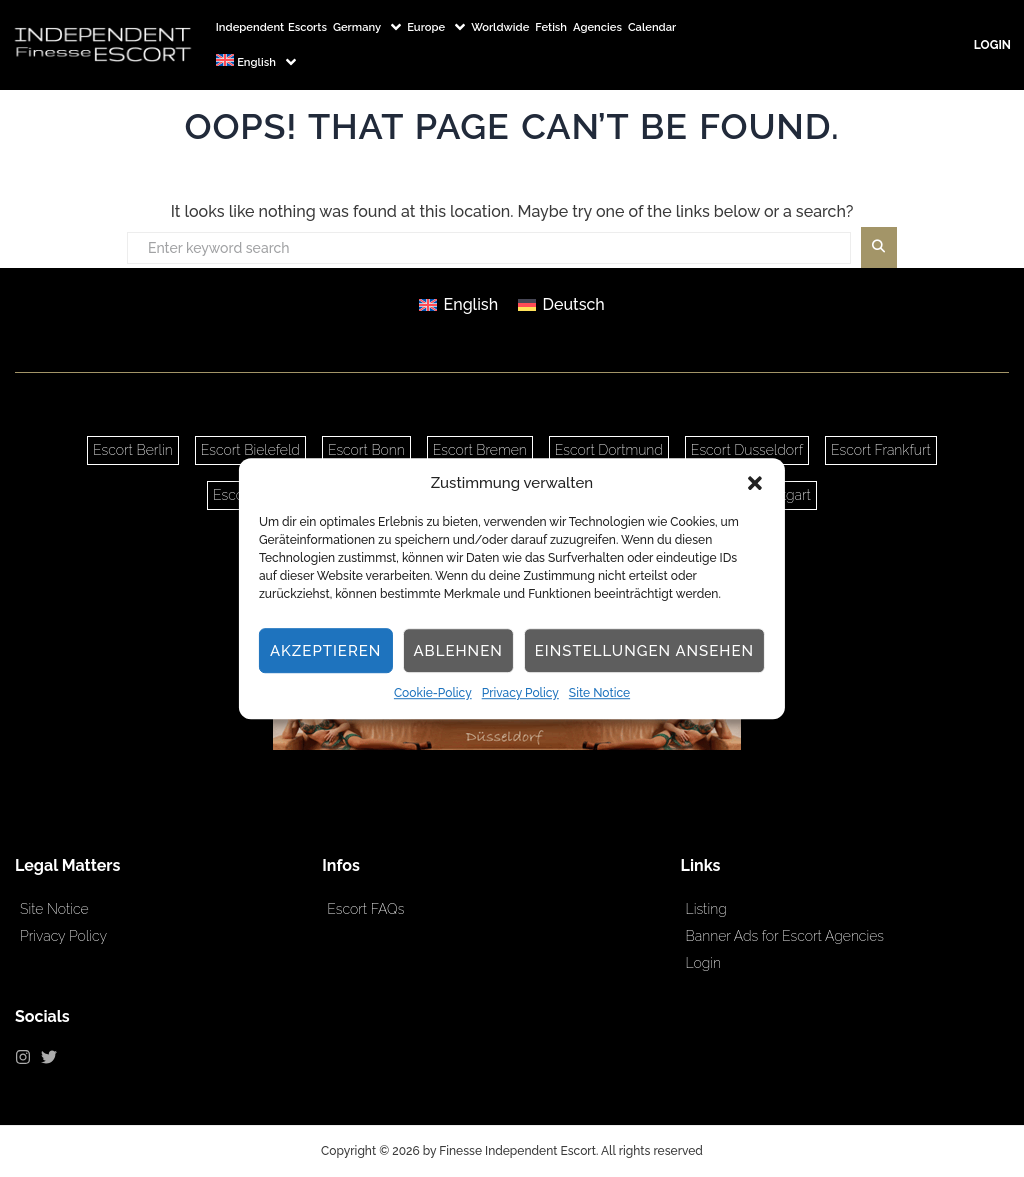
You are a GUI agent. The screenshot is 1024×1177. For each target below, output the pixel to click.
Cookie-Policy (433, 694)
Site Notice (599, 694)
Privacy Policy (520, 694)
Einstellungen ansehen (644, 651)
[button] (755, 483)
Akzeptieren (326, 651)
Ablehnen (457, 651)
